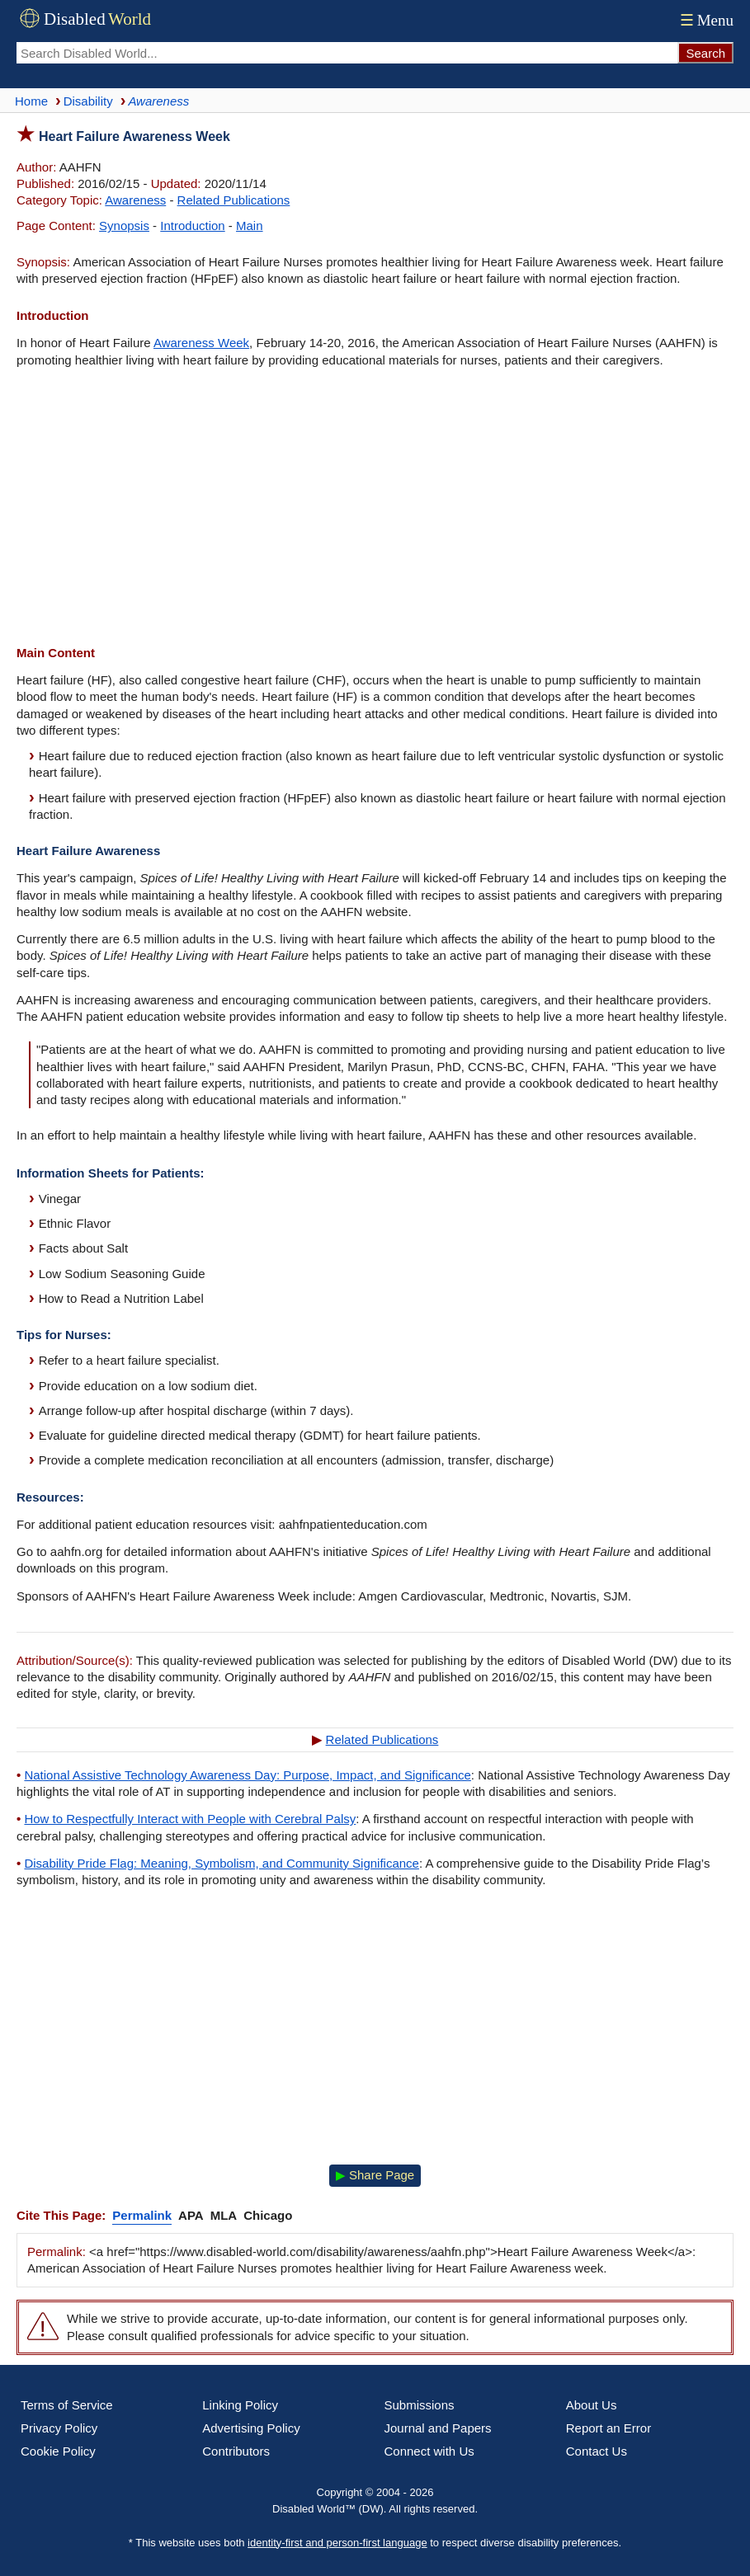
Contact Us (596, 2451)
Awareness (135, 200)
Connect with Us (429, 2451)
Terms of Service (67, 2405)
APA (191, 2215)
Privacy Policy (59, 2428)
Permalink (142, 2215)
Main (249, 226)
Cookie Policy (58, 2451)
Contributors (236, 2451)
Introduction (192, 226)
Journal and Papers (438, 2428)
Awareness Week (201, 343)
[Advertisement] (375, 508)
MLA (224, 2215)
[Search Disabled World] (347, 52)
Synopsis (124, 226)
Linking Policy (240, 2405)
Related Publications (233, 200)
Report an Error (608, 2428)
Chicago (267, 2215)
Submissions (419, 2405)
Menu (705, 20)
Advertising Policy (251, 2428)
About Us (591, 2405)
